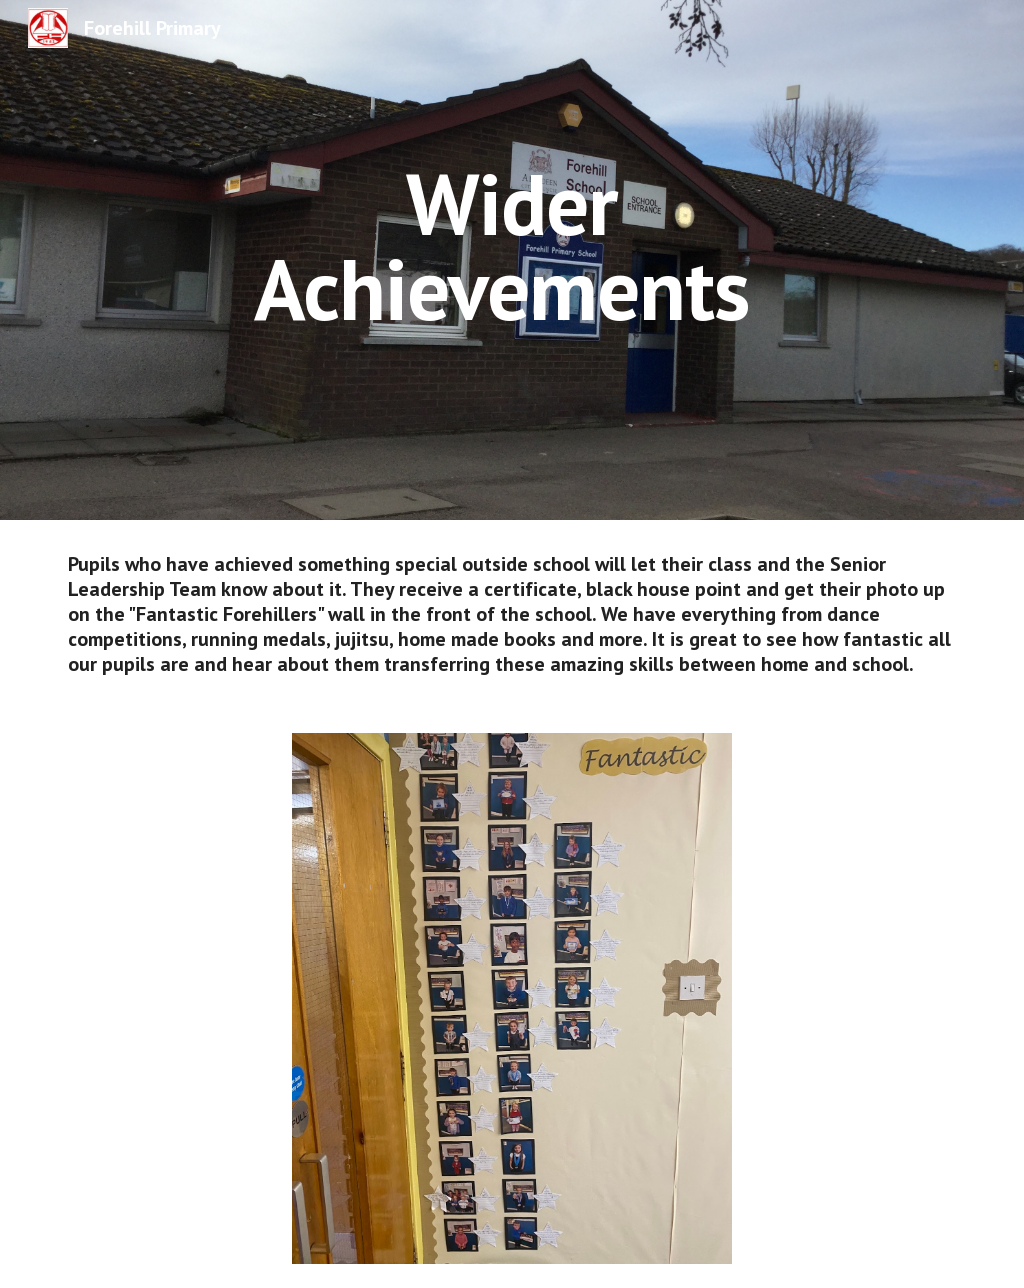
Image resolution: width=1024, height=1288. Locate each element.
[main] (511, 246)
